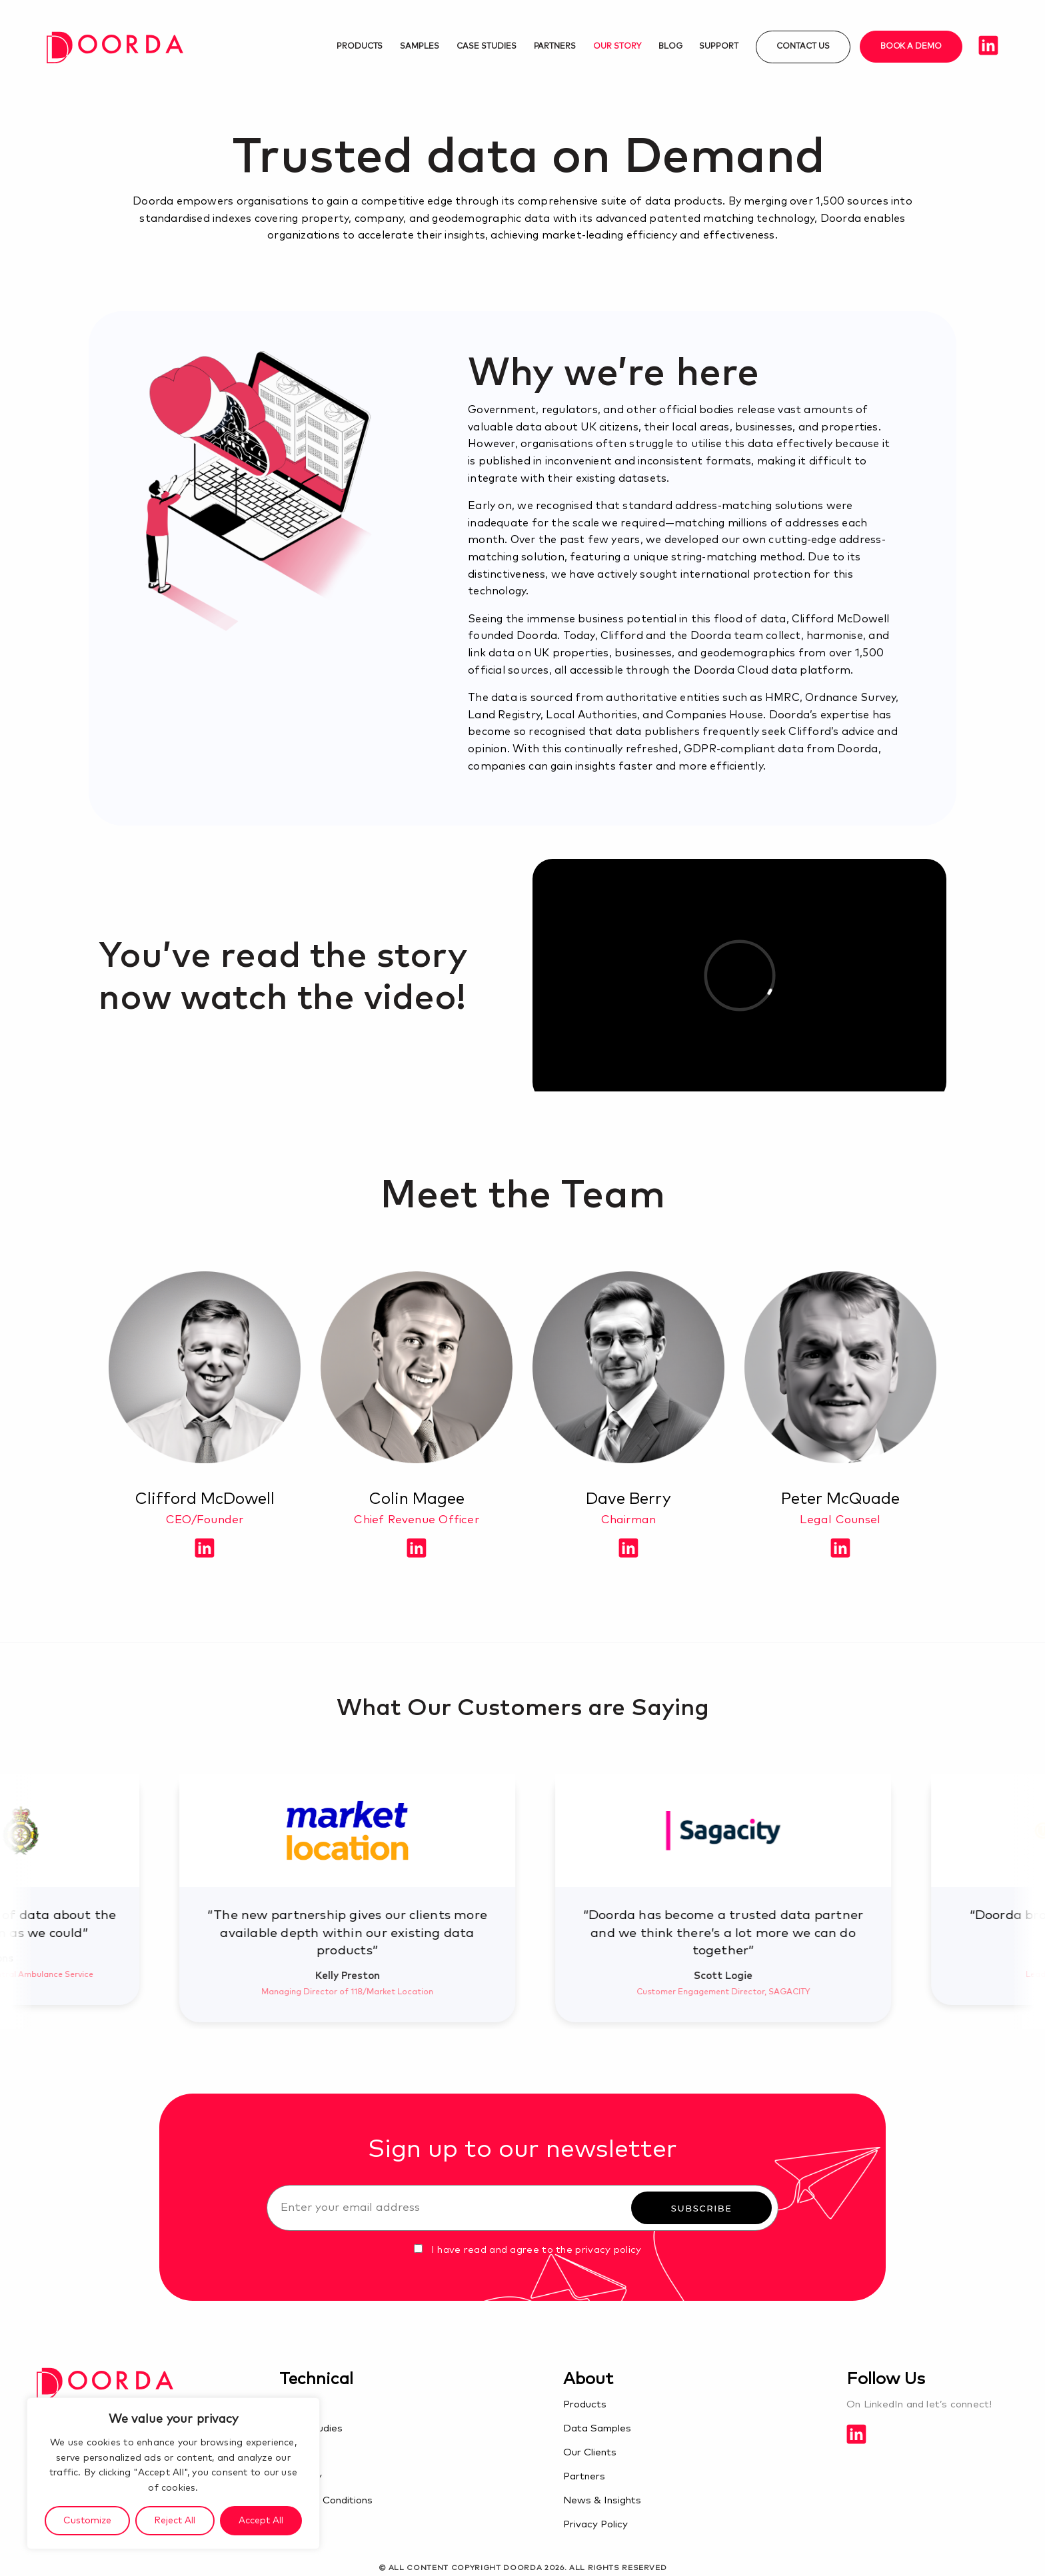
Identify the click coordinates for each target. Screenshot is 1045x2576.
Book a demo (911, 47)
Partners (555, 47)
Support (718, 47)
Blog (670, 47)
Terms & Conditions (326, 2500)
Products (360, 47)
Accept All (261, 2520)
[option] (472, 1898)
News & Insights (602, 2500)
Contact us (803, 47)
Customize (87, 2520)
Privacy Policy (595, 2524)
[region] (173, 2473)
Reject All (174, 2520)
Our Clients (589, 2452)
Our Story (617, 47)
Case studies (486, 47)
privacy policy (608, 2250)
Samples (419, 47)
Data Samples (597, 2428)
